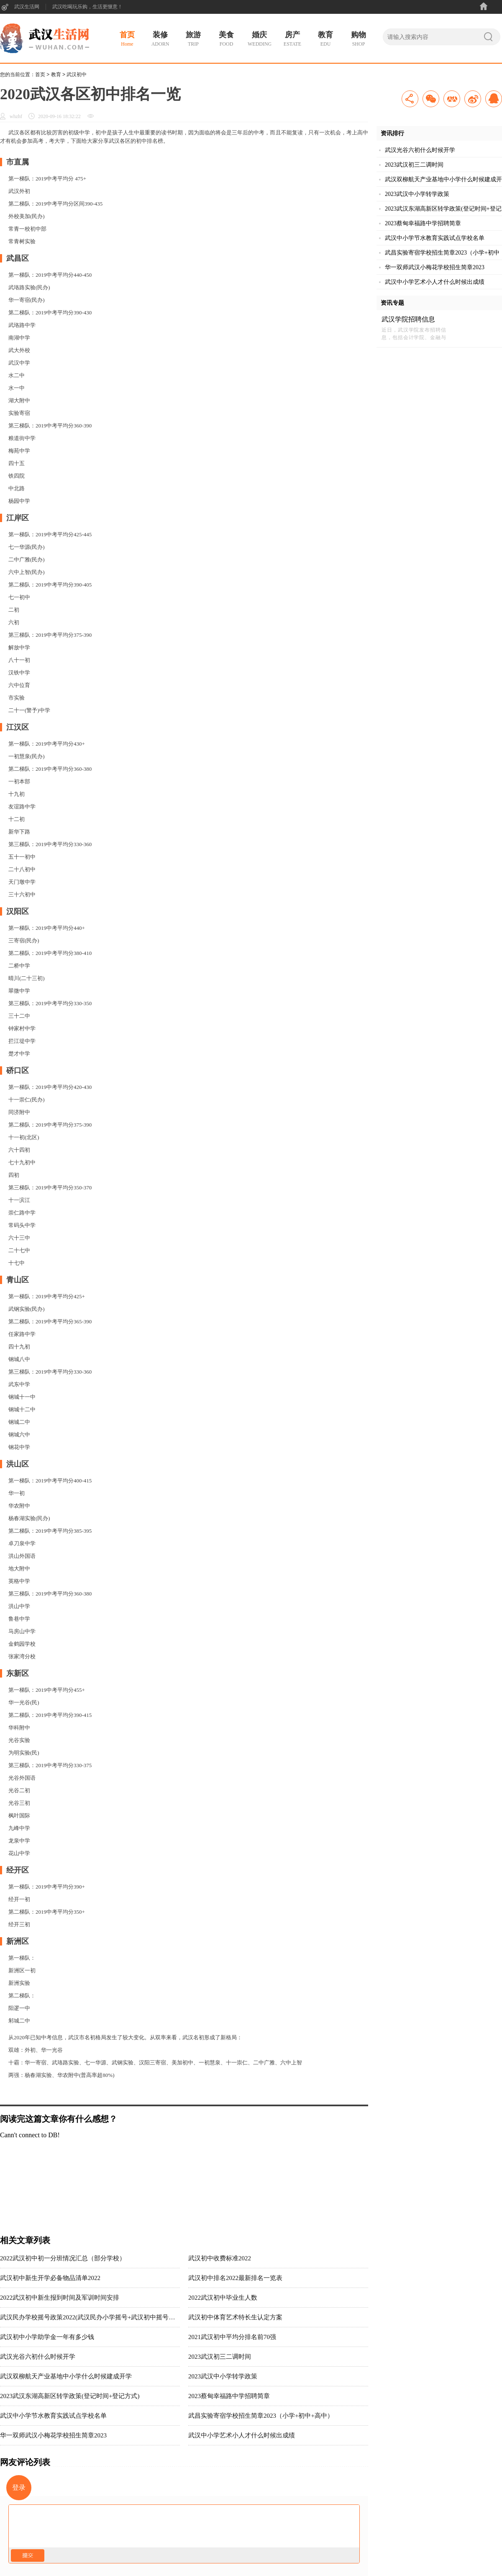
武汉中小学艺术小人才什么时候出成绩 (241, 2435)
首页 (40, 74)
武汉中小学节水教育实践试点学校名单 (53, 2415)
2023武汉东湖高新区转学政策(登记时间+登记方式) (69, 2396)
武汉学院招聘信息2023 (408, 320)
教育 (56, 74)
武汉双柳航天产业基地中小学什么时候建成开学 (66, 2376)
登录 (19, 2487)
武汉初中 (77, 74)
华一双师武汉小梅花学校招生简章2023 (53, 2435)
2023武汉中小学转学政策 (222, 2376)
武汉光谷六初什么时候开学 (37, 2356)
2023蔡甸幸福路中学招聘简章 (229, 2396)
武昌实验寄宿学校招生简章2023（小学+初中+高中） (260, 2415)
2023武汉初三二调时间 (219, 2356)
